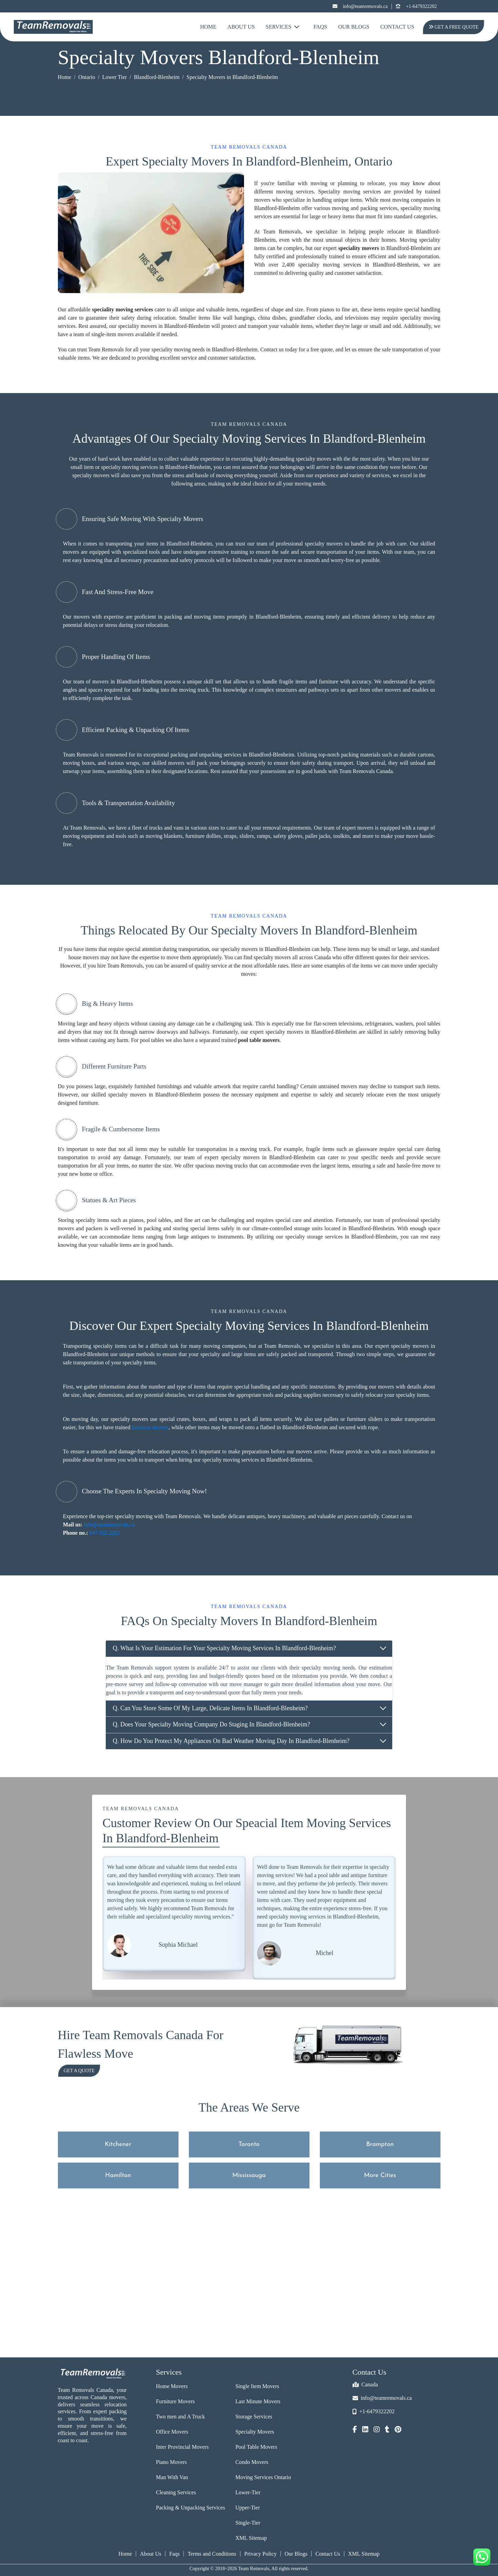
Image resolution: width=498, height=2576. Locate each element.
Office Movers (172, 2432)
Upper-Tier (247, 2507)
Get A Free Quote (453, 27)
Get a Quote (79, 2070)
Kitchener (118, 2144)
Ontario (86, 77)
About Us (241, 27)
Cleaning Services (176, 2492)
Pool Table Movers (256, 2447)
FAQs (320, 27)
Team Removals (81, 755)
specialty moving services (129, 467)
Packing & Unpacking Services (190, 2507)
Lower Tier (114, 77)
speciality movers (358, 248)
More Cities (380, 2175)
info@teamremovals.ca (360, 6)
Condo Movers (251, 2462)
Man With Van (172, 2477)
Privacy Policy (260, 2554)
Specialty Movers (254, 2432)
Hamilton (118, 2175)
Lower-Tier (248, 2492)
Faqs (174, 2554)
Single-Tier (247, 2523)
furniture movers (150, 1427)
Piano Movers (171, 2462)
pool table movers (259, 1040)
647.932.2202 (104, 1533)
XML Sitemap (251, 2538)
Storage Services (253, 2416)
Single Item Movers (257, 2386)
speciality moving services (122, 309)
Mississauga (249, 2175)
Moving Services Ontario (263, 2477)
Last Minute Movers (258, 2401)
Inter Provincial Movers (182, 2447)
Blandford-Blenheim (156, 77)
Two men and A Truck (180, 2416)
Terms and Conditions (211, 2554)
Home (208, 27)
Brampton (380, 2144)
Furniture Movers (175, 2401)
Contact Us (397, 27)
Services (282, 27)
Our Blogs (353, 27)
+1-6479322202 (416, 6)
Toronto (249, 2144)
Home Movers (172, 2386)
